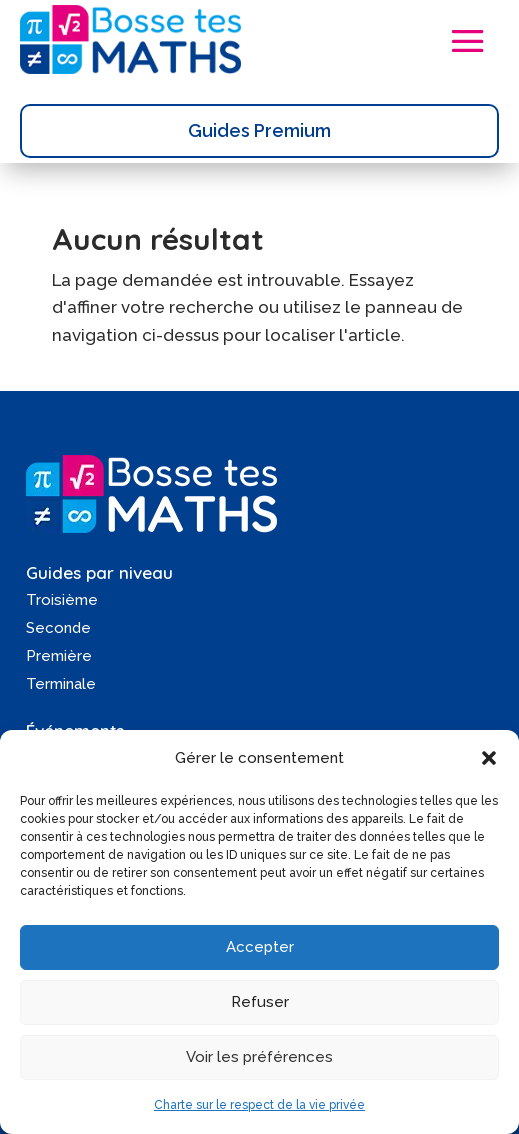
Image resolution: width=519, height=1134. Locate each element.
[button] (489, 758)
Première (59, 656)
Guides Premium (259, 130)
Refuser (260, 1002)
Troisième (62, 600)
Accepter (260, 947)
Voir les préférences (259, 1057)
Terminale (61, 684)
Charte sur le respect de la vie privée (259, 1105)
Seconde (58, 628)
